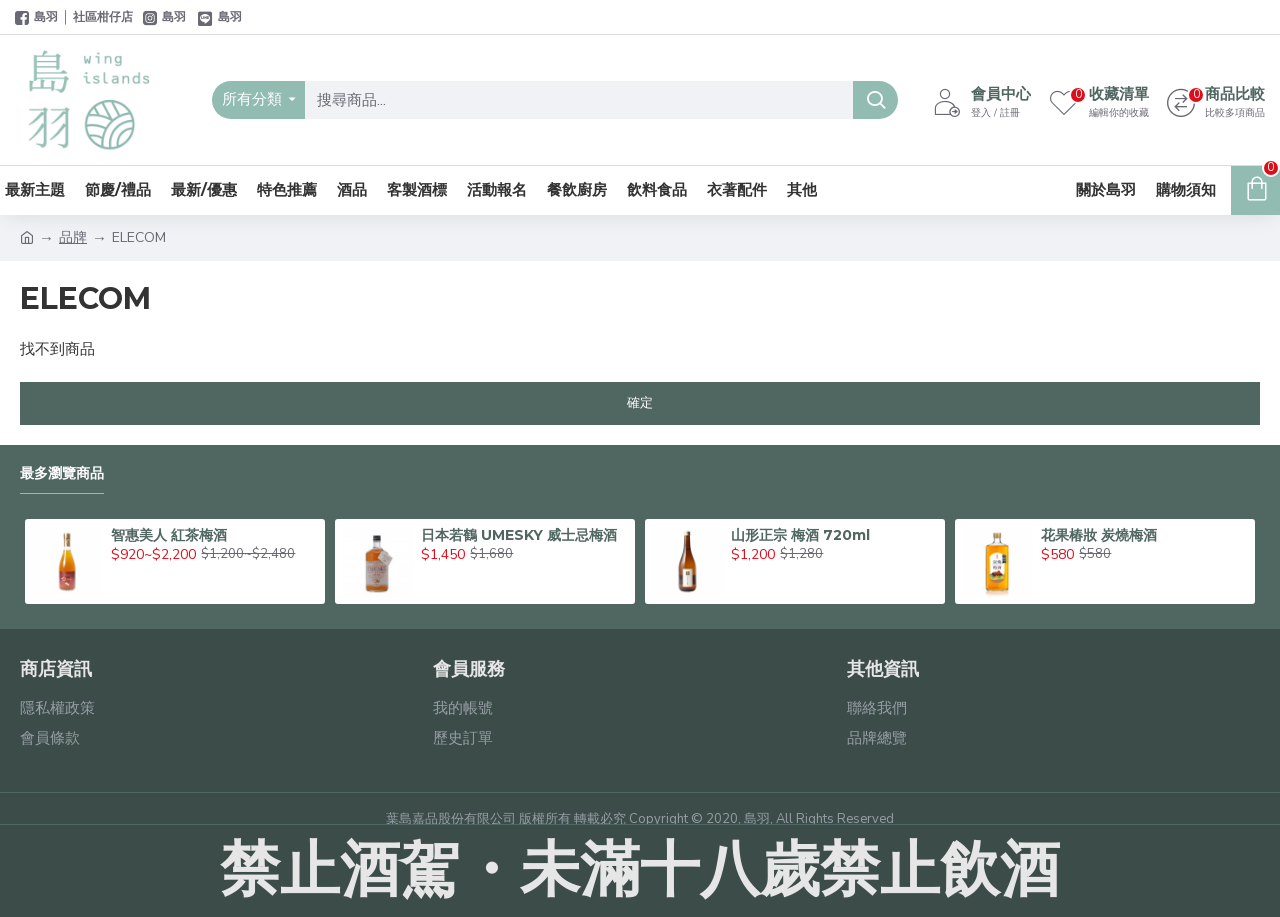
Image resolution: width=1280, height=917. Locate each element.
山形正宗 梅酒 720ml (800, 535)
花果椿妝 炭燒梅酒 (1099, 535)
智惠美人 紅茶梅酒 (169, 535)
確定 (640, 403)
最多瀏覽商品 (62, 473)
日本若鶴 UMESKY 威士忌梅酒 (519, 535)
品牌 (73, 237)
